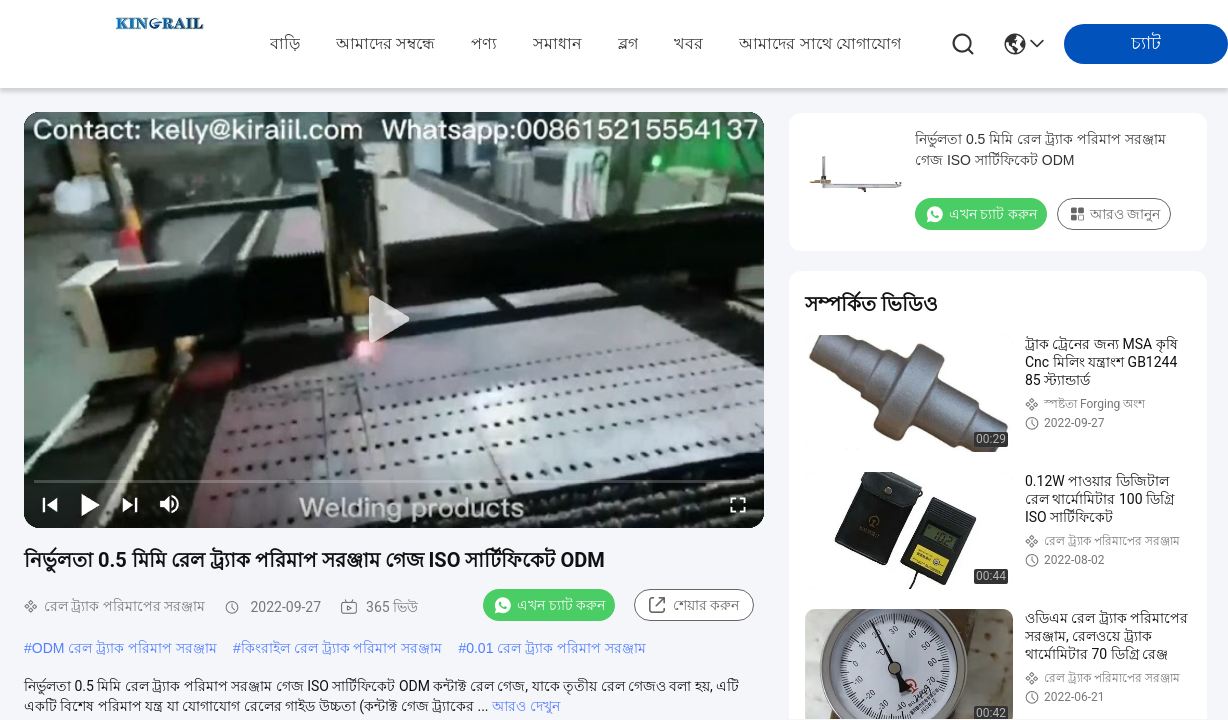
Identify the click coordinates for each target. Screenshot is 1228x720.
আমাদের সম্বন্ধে (385, 43)
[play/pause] (90, 504)
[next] (130, 504)
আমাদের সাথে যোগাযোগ (820, 43)
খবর (688, 43)
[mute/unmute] (170, 504)
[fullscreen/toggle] (738, 504)
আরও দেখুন (525, 706)
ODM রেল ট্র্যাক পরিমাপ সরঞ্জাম (124, 648)
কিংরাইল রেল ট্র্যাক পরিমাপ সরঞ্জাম (342, 648)
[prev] (50, 504)
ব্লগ (628, 43)
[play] (394, 320)
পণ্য (484, 43)
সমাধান (557, 43)
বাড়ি (285, 43)
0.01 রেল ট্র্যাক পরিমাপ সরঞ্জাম (556, 648)
